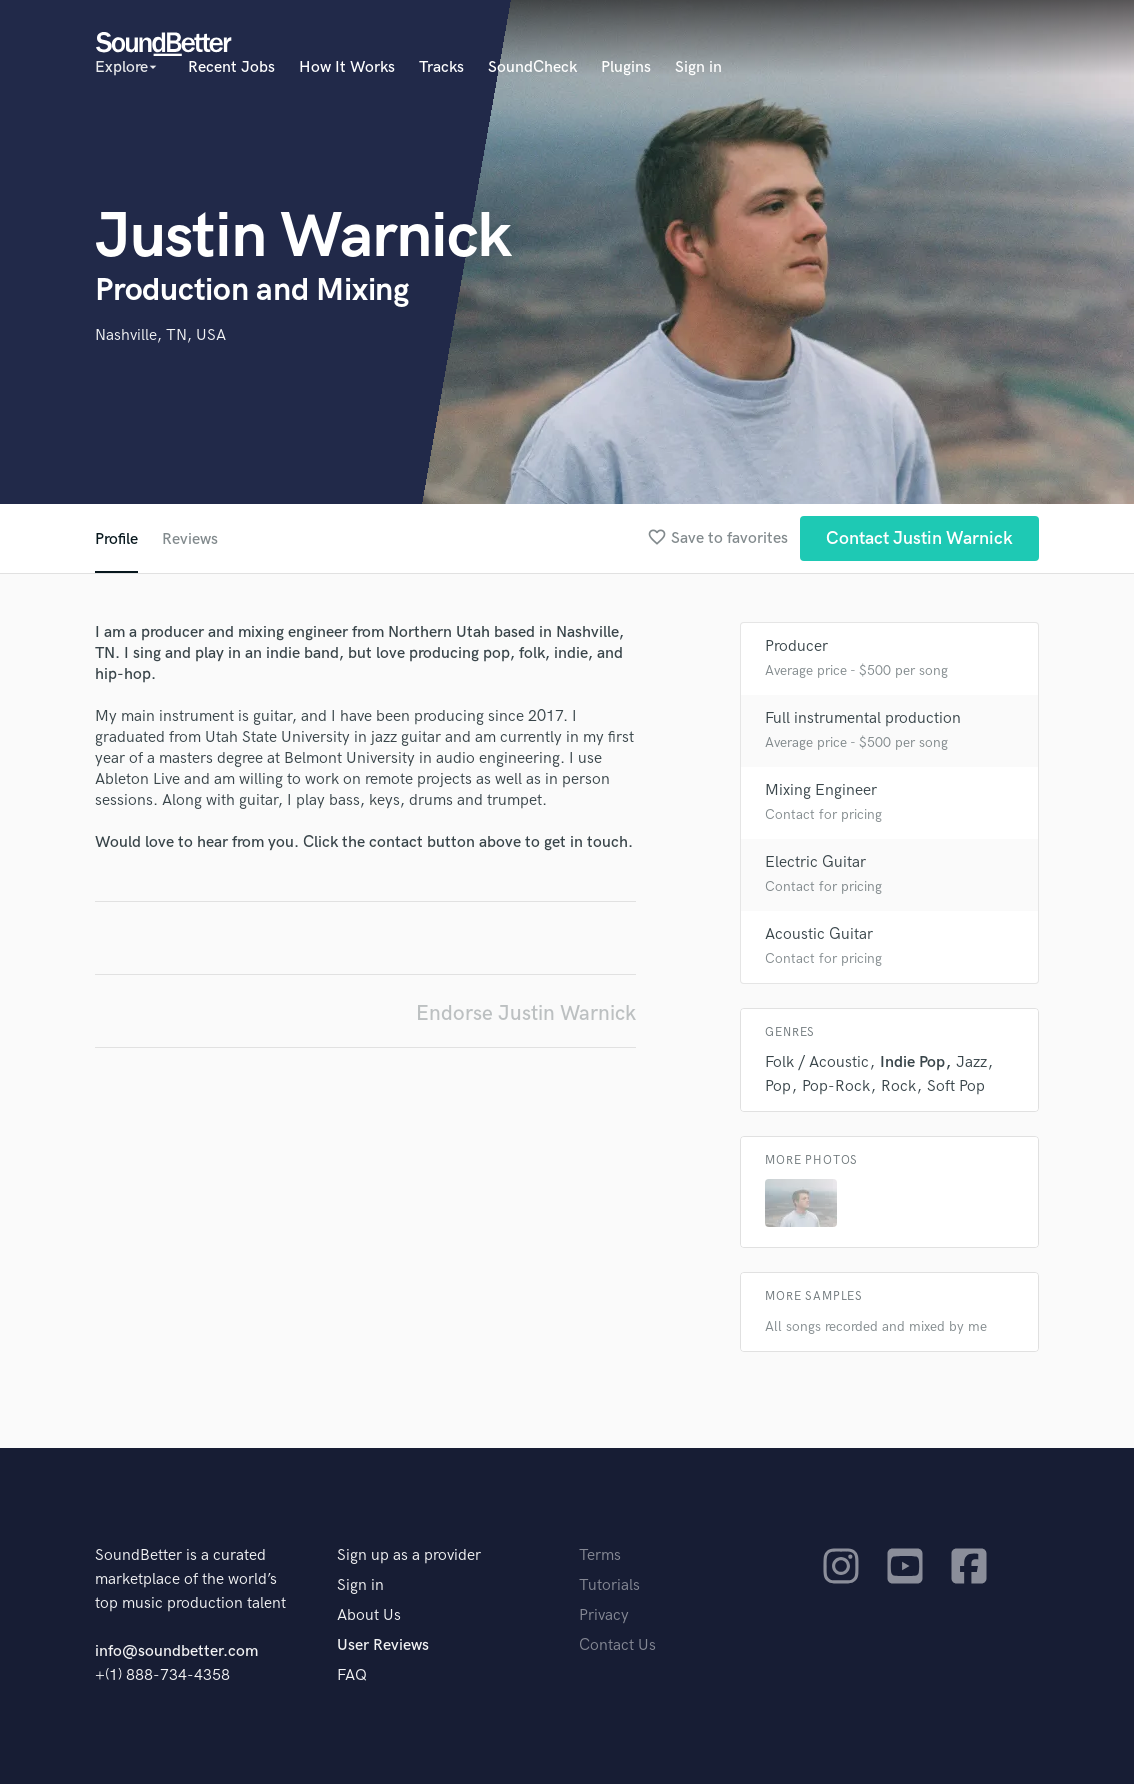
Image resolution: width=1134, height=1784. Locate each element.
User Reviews (383, 1645)
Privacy (604, 1615)
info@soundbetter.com (176, 1651)
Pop (778, 1086)
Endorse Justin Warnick (526, 1013)
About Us (369, 1615)
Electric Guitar (815, 862)
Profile (116, 539)
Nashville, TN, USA (160, 335)
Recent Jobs (231, 67)
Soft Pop (956, 1086)
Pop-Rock (836, 1086)
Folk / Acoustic (817, 1062)
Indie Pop (912, 1062)
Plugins (626, 67)
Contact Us (617, 1645)
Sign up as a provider (409, 1555)
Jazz (971, 1062)
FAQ (352, 1675)
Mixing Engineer (821, 790)
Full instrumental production (863, 718)
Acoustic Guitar (819, 934)
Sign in (698, 67)
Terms (600, 1555)
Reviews (190, 539)
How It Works (347, 67)
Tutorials (609, 1585)
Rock (898, 1086)
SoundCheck (532, 67)
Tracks (441, 67)
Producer (796, 646)
